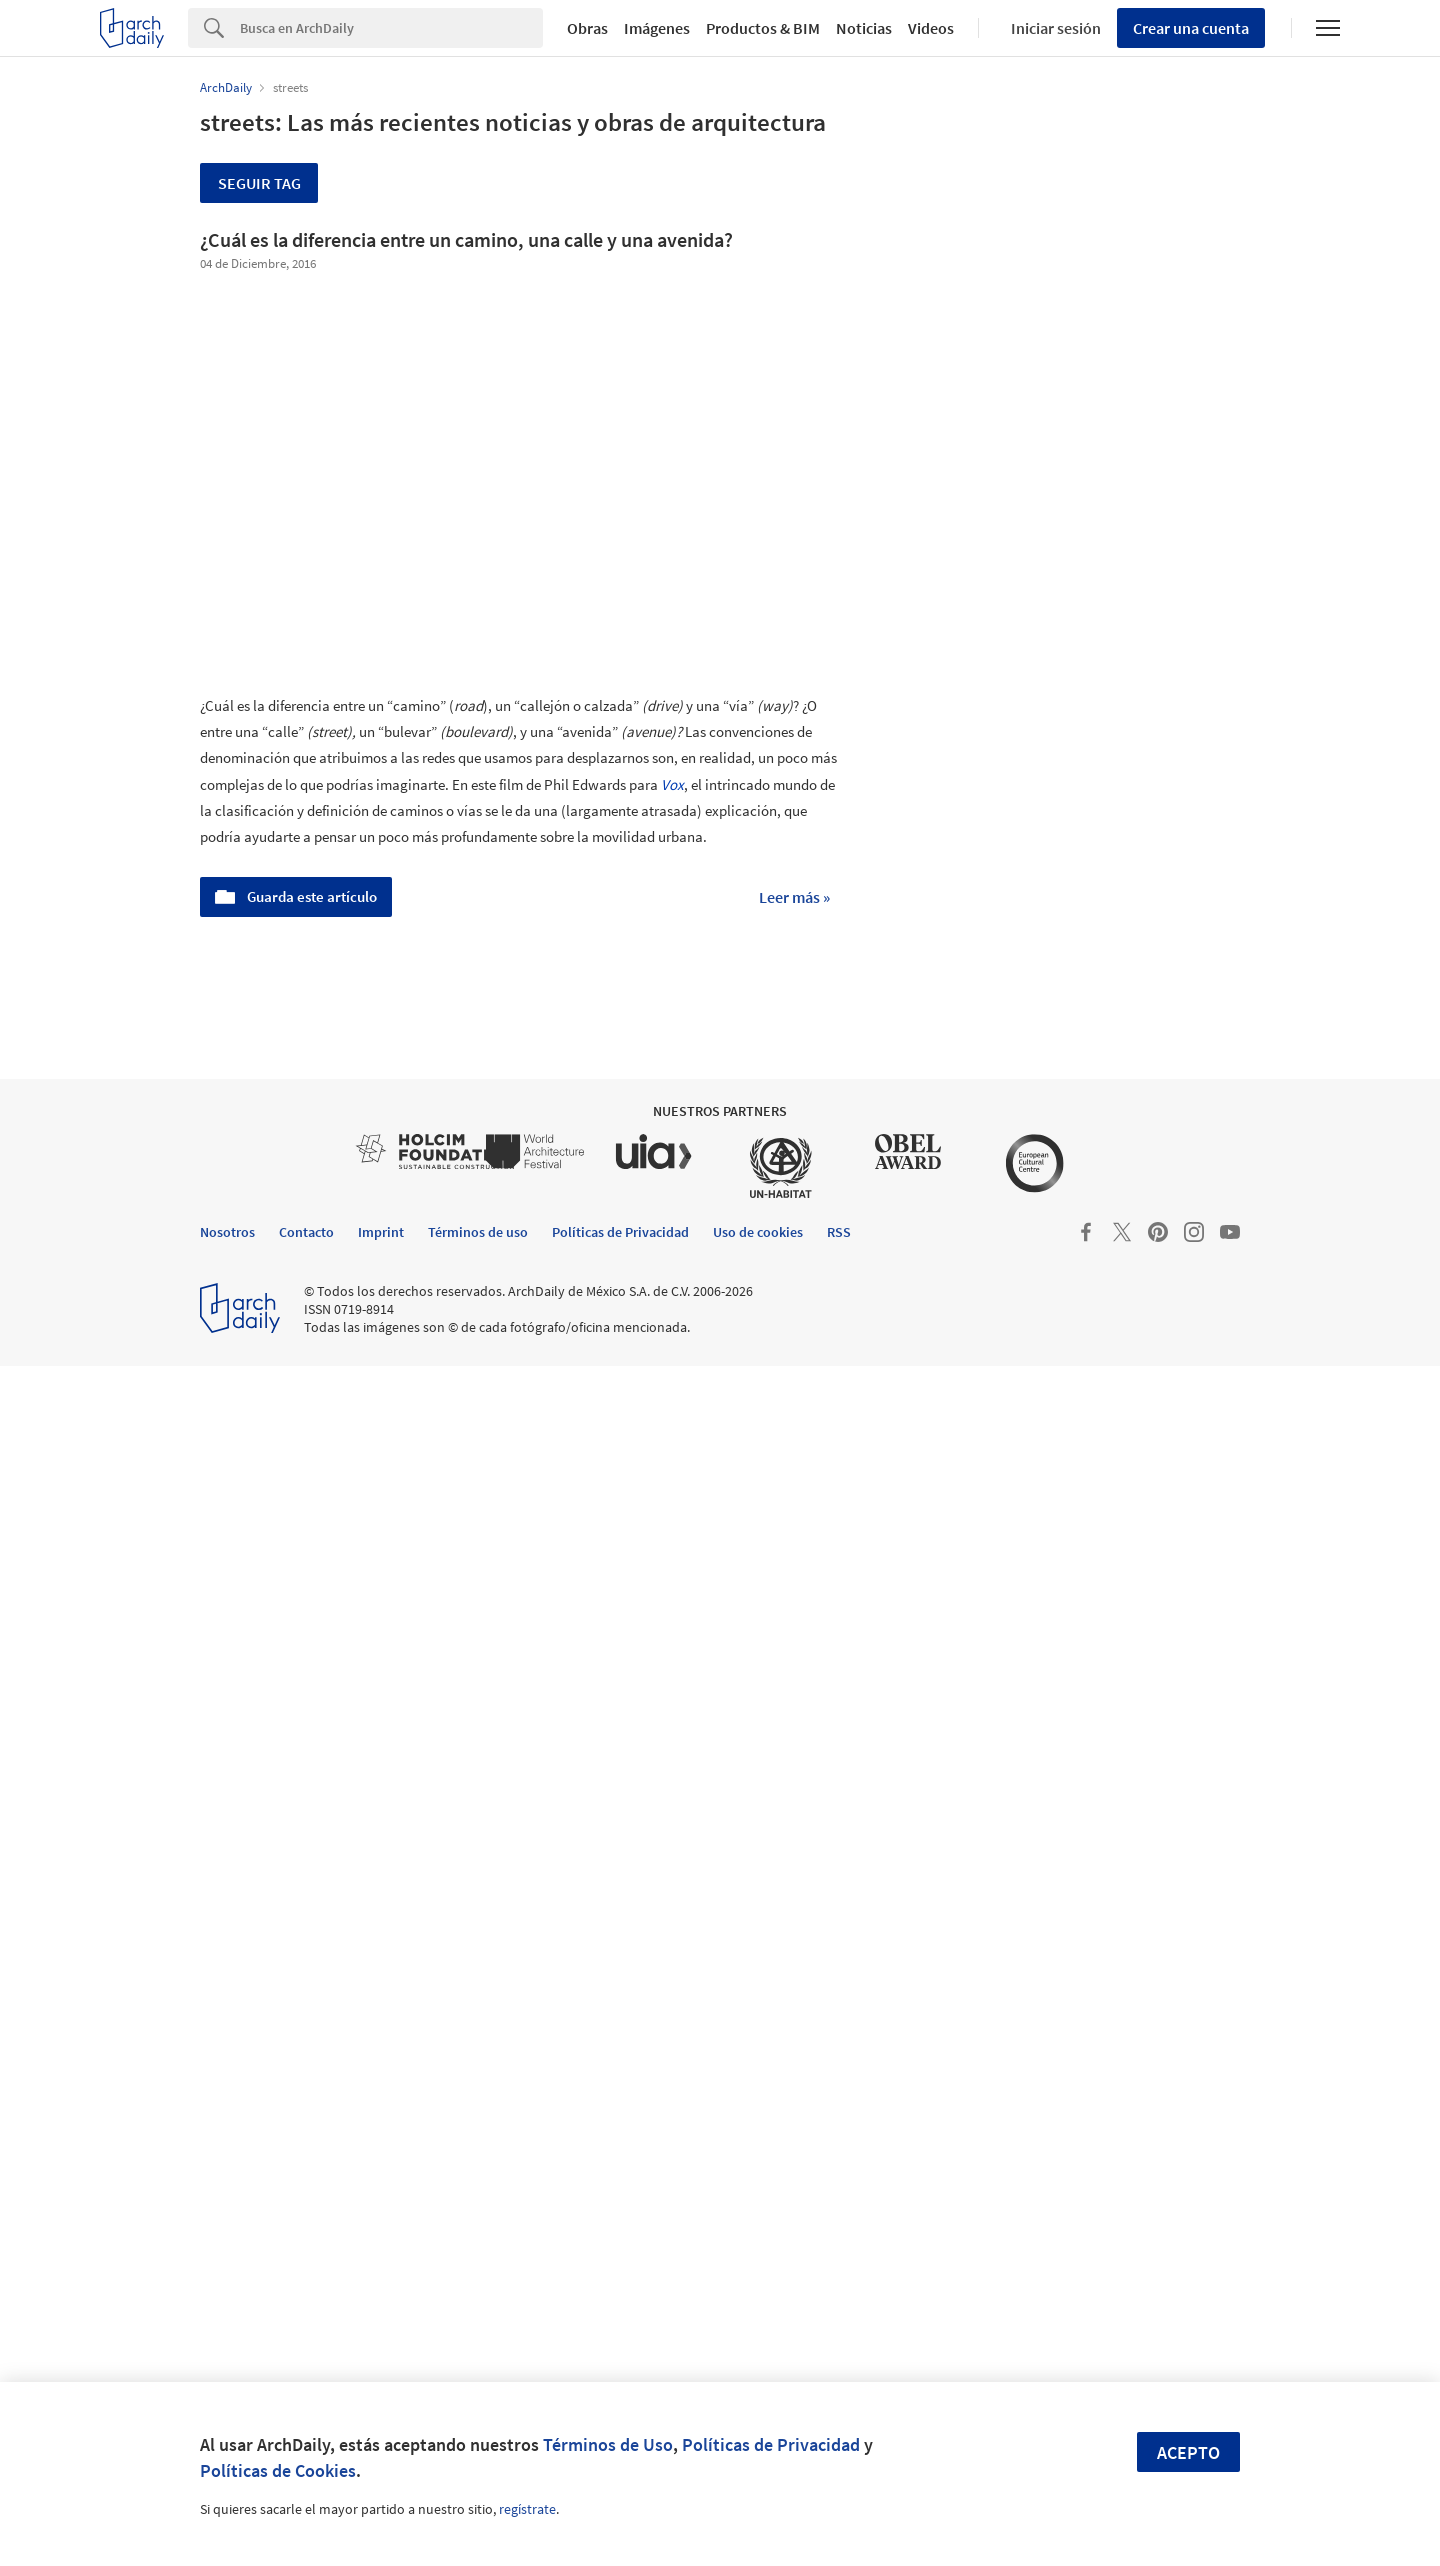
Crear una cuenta (1191, 28)
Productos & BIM (763, 28)
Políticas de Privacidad (771, 2444)
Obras (587, 28)
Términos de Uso (608, 2444)
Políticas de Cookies (278, 2470)
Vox (672, 784)
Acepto (1188, 2452)
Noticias (864, 28)
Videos (931, 28)
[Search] (391, 28)
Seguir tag (259, 183)
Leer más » (794, 897)
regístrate (527, 2509)
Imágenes (657, 28)
